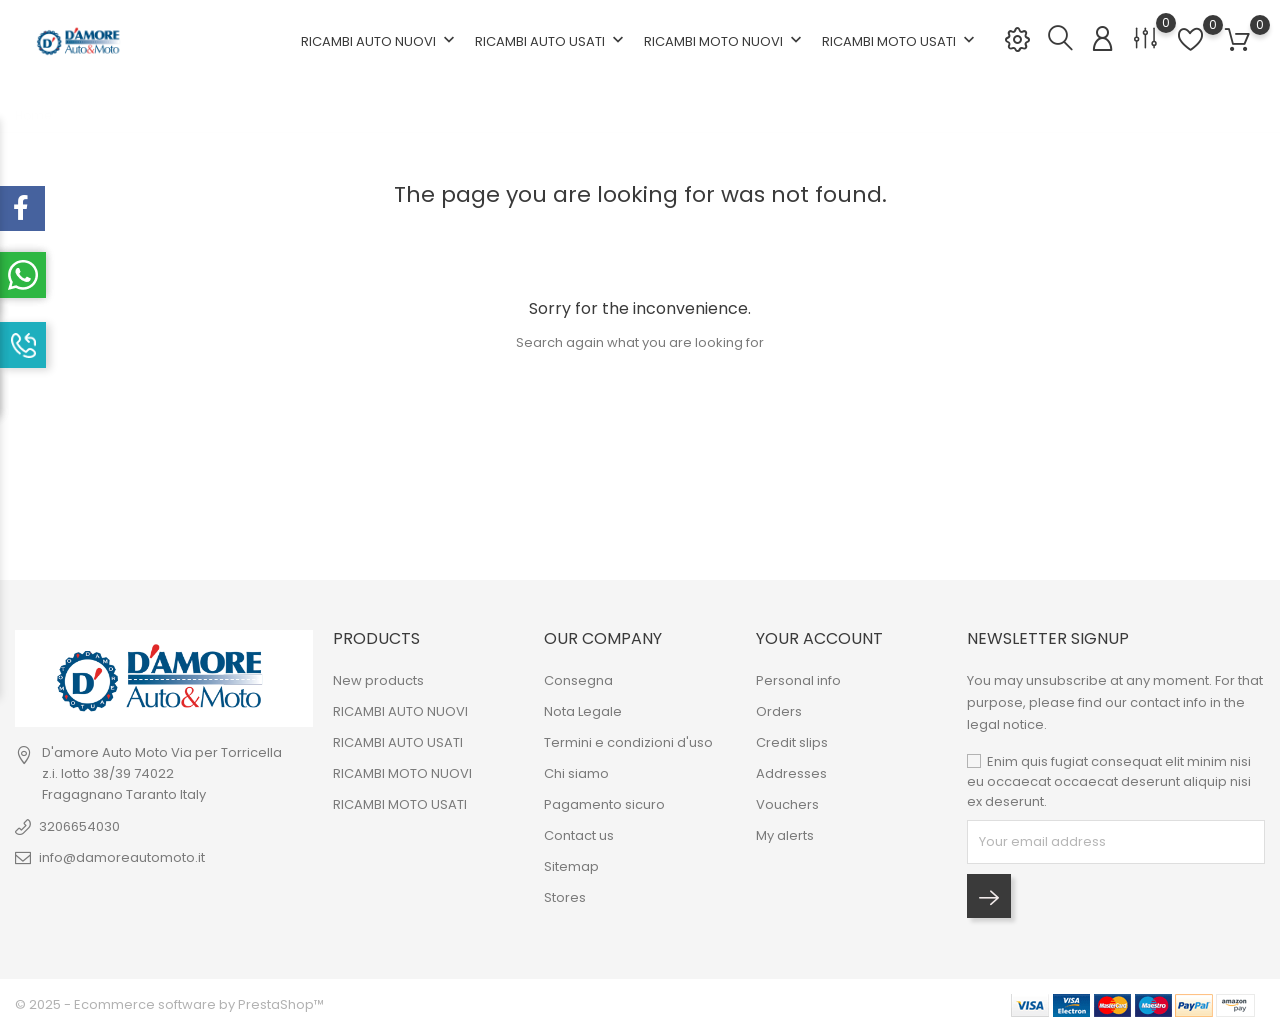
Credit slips (792, 742)
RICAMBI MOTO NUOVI (725, 40)
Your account (819, 638)
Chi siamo (576, 773)
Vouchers (787, 804)
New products (378, 680)
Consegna (578, 680)
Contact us (579, 835)
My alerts (785, 835)
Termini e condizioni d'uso (628, 742)
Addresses (791, 773)
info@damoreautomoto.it (122, 857)
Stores (565, 897)
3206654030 (79, 826)
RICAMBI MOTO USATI (900, 40)
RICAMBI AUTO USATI (551, 40)
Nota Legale (583, 711)
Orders (779, 711)
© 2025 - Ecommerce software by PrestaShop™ (169, 1004)
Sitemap (571, 866)
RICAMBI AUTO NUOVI (380, 40)
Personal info (798, 680)
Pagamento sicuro (604, 804)
